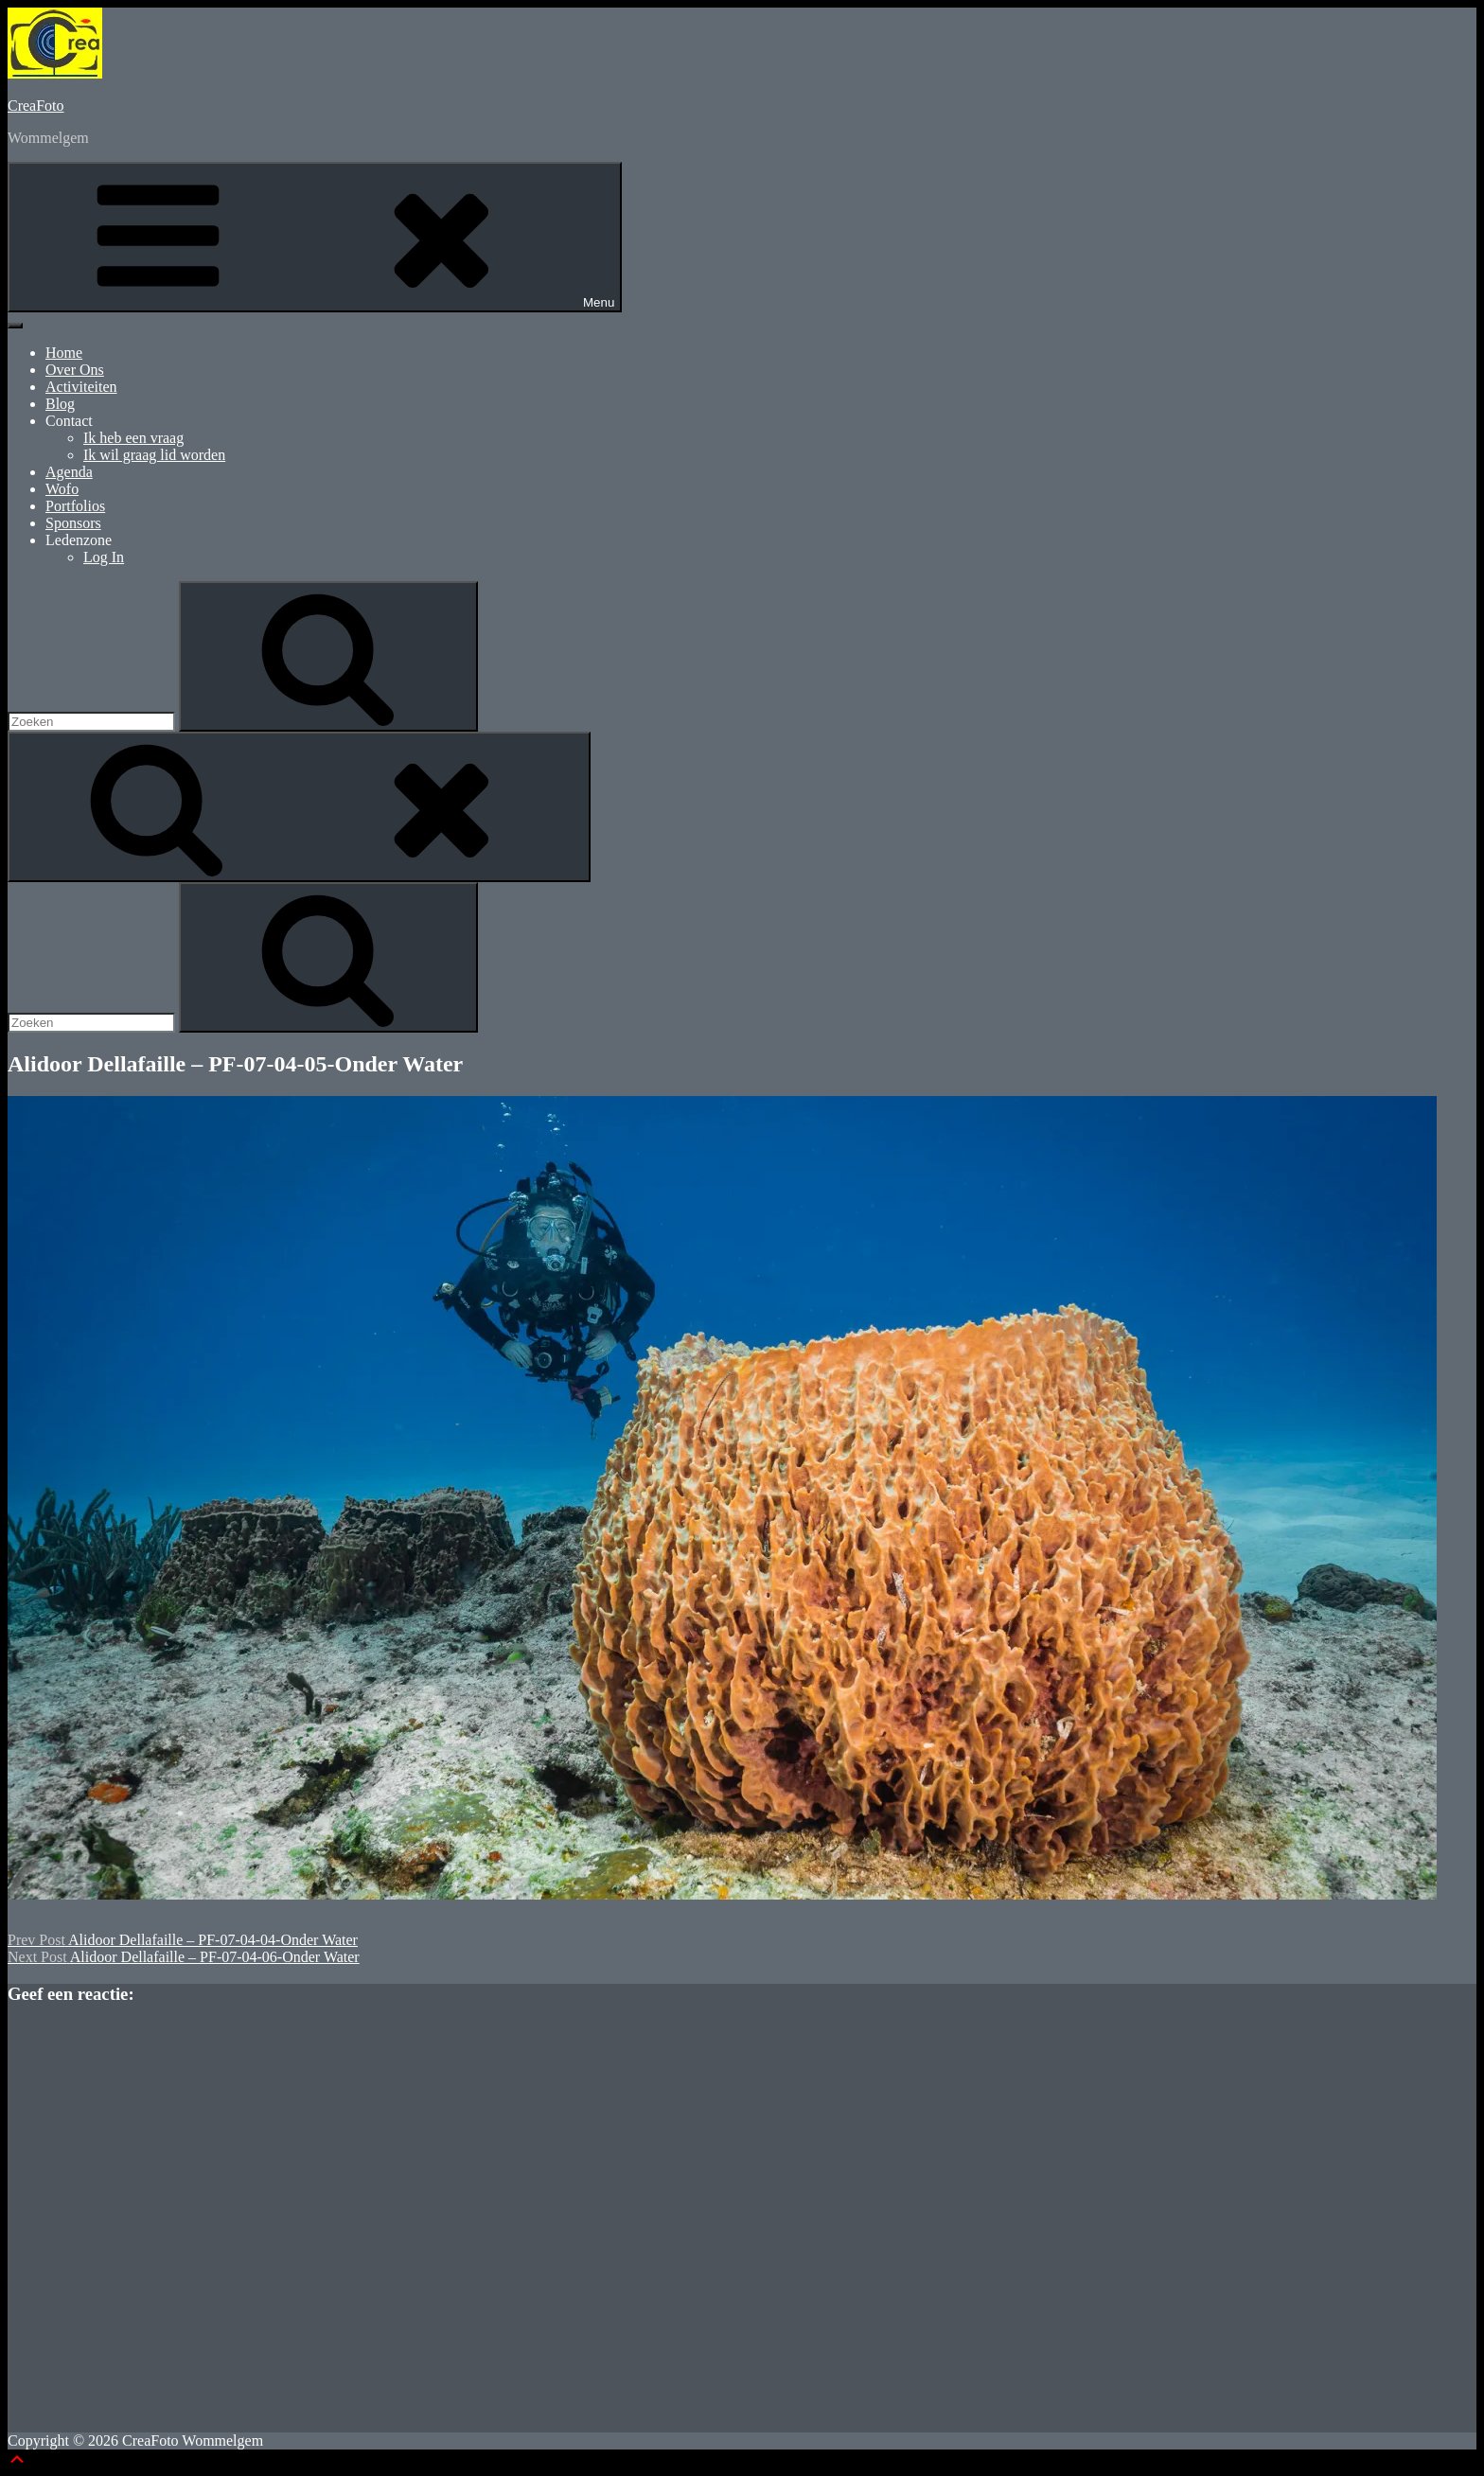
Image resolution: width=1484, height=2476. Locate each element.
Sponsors (73, 523)
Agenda (69, 472)
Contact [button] (69, 421)
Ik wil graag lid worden (154, 455)
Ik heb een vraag (133, 438)
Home (63, 353)
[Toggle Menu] (15, 325)
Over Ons (74, 370)
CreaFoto (36, 105)
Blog (60, 404)
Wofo (62, 489)
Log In (103, 557)
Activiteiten (81, 387)
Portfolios (75, 506)
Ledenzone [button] (78, 540)
